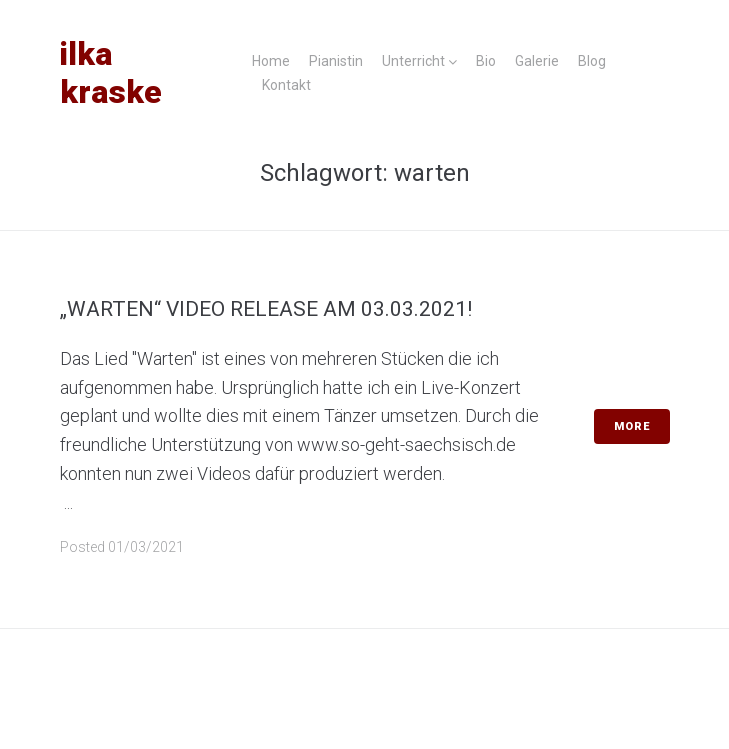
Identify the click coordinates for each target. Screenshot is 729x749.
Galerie (537, 61)
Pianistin (336, 61)
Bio (486, 61)
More (632, 426)
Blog (592, 61)
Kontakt (286, 85)
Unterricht (413, 61)
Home (271, 61)
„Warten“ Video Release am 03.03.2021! (266, 309)
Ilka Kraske (111, 73)
